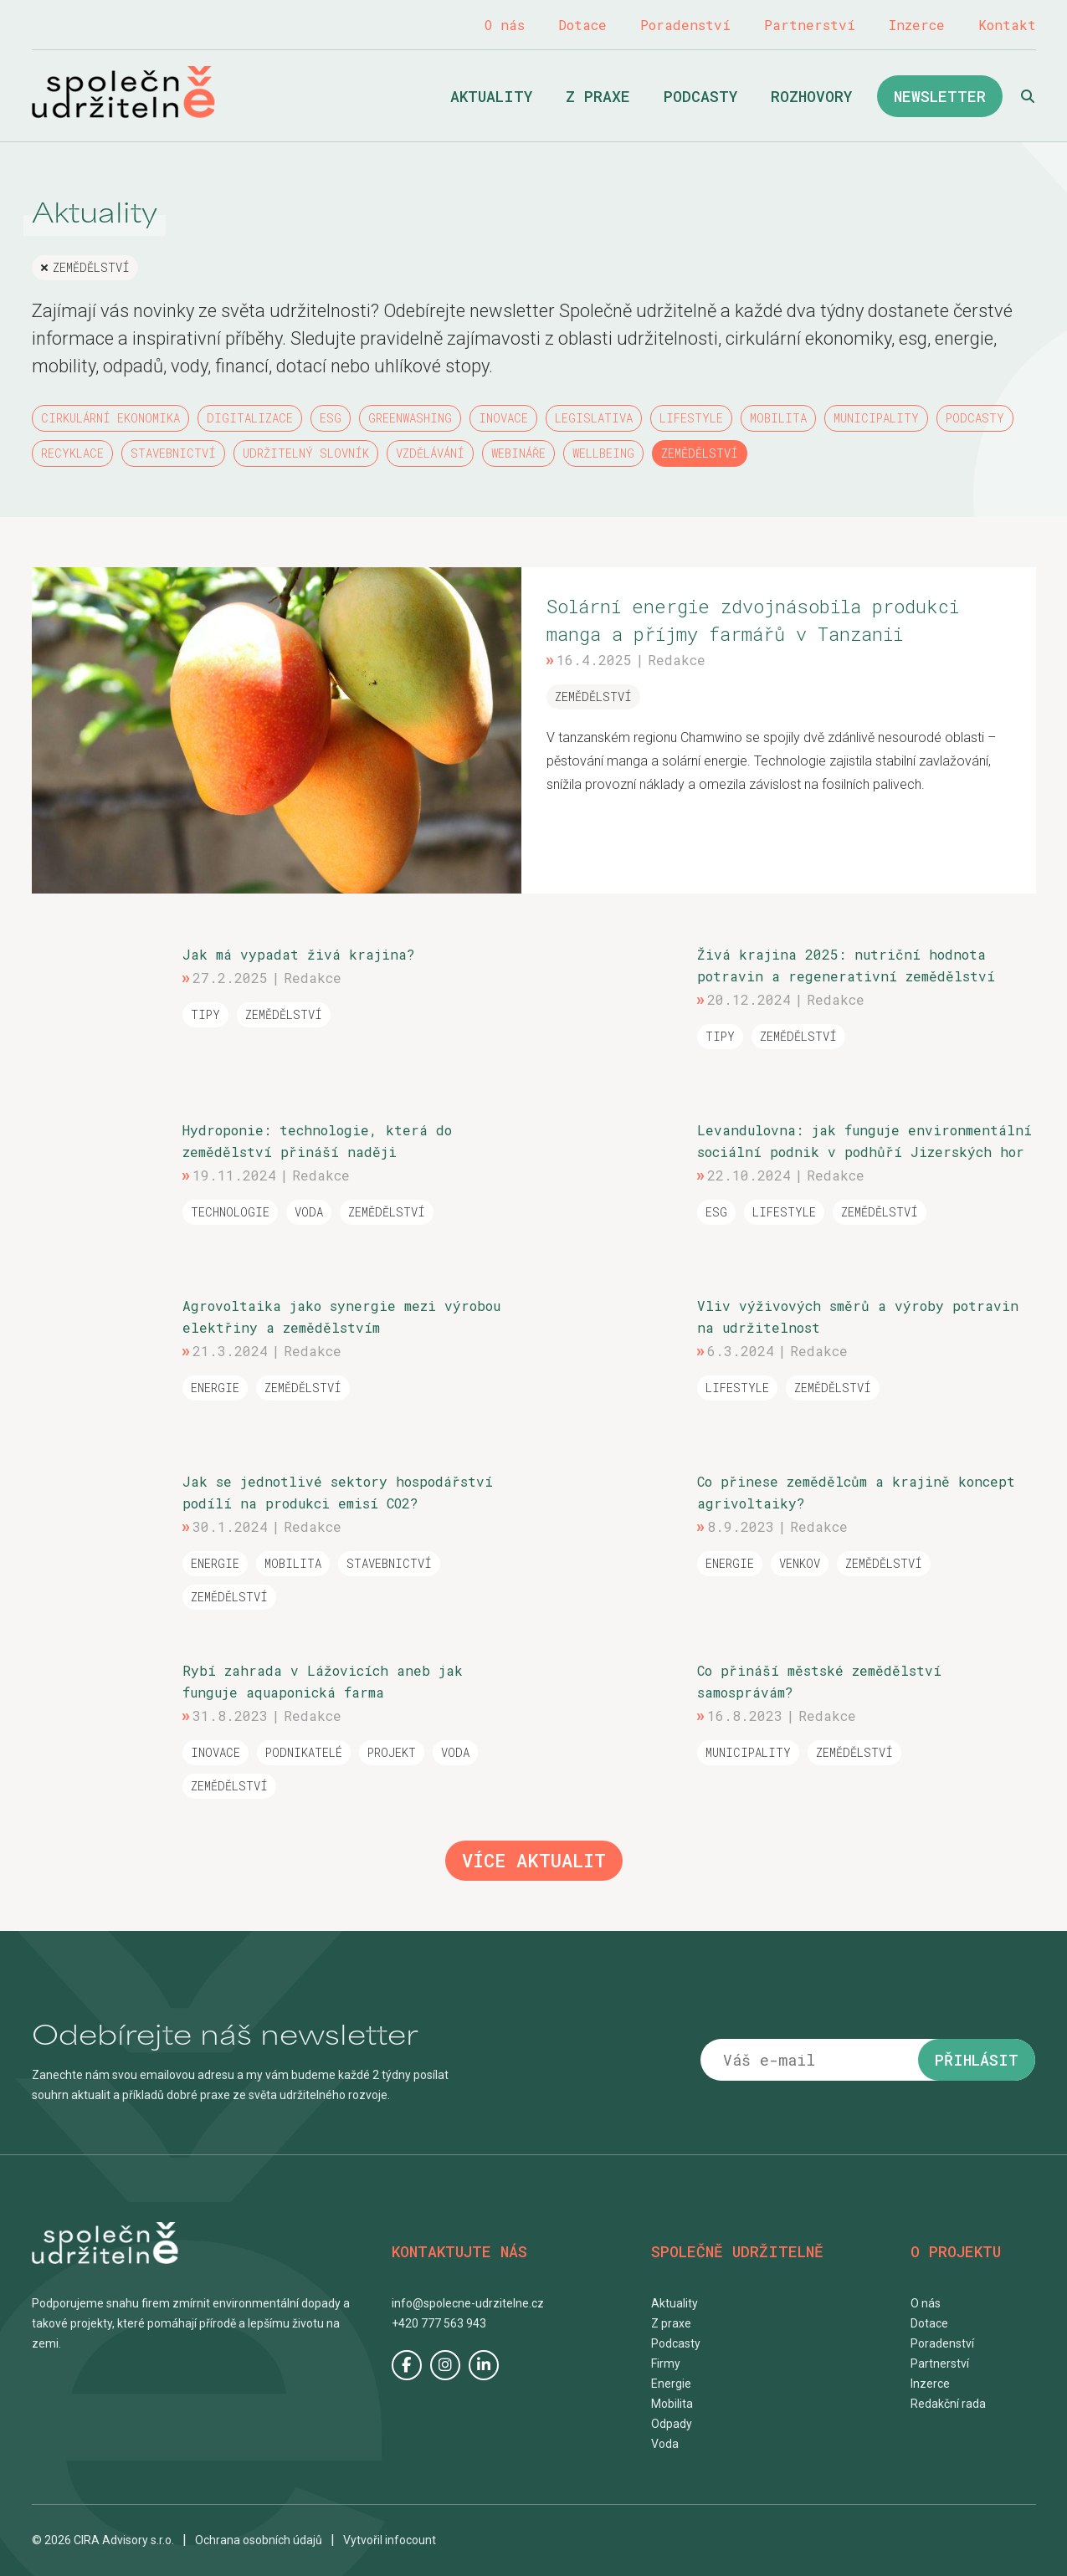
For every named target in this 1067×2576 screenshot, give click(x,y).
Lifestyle (691, 418)
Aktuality (491, 96)
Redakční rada (948, 2403)
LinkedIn (484, 2365)
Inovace (503, 418)
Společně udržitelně (123, 92)
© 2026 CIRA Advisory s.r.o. (103, 2540)
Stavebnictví (173, 453)
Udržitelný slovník (306, 453)
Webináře (518, 453)
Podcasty (700, 96)
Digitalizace (250, 418)
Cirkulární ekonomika (110, 418)
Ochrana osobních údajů (258, 2540)
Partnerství (809, 24)
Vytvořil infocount (389, 2540)
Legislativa (594, 418)
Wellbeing (603, 453)
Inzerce (917, 24)
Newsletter (940, 96)
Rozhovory (811, 96)
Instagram (445, 2365)
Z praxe (598, 96)
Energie (671, 2383)
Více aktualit (534, 1860)
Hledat (1027, 96)
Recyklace (72, 453)
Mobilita (778, 418)
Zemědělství (91, 267)
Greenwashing (410, 418)
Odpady (671, 2423)
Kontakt (1007, 24)
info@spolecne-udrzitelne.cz (468, 2303)
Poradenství (685, 24)
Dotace (582, 24)
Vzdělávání (430, 453)
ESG (330, 418)
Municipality (876, 418)
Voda (665, 2444)
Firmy (665, 2363)
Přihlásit (976, 2060)
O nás (505, 24)
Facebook (407, 2365)
